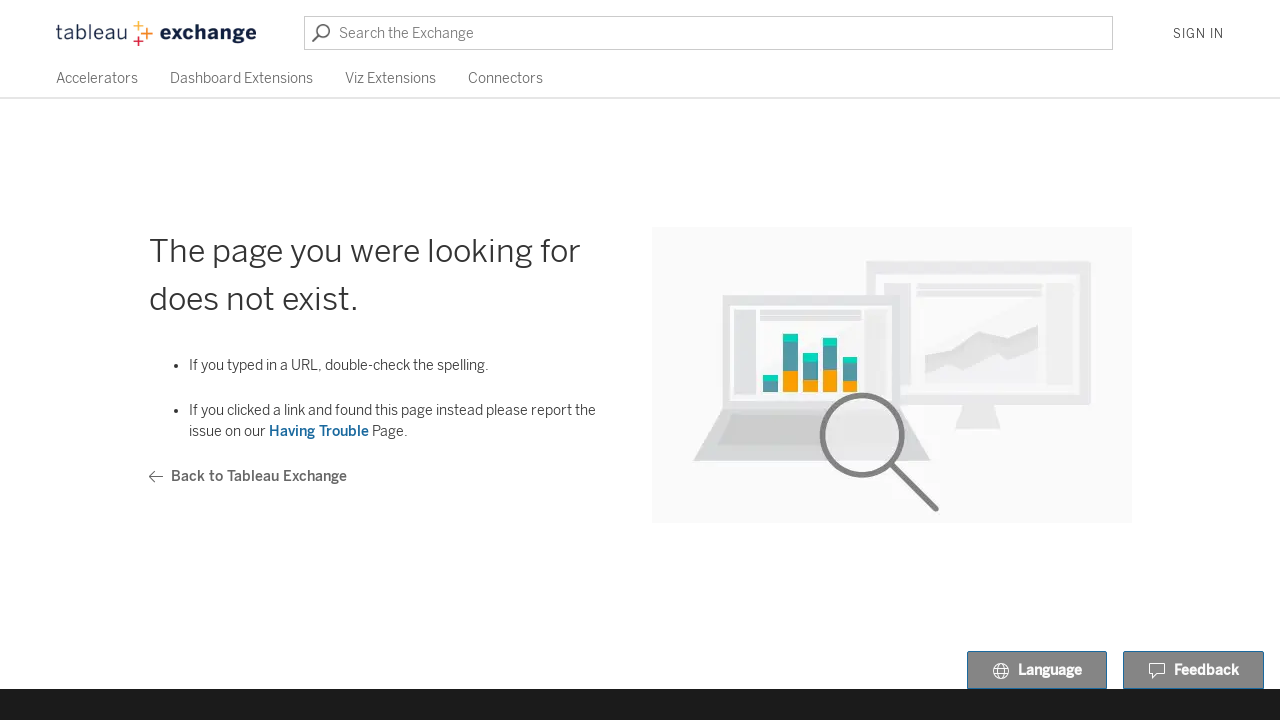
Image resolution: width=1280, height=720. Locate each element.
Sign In (1198, 34)
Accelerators (97, 78)
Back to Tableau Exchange (248, 476)
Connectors (505, 78)
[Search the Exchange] (708, 33)
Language (1037, 671)
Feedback (1193, 671)
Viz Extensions (390, 78)
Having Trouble (319, 431)
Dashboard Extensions (241, 78)
